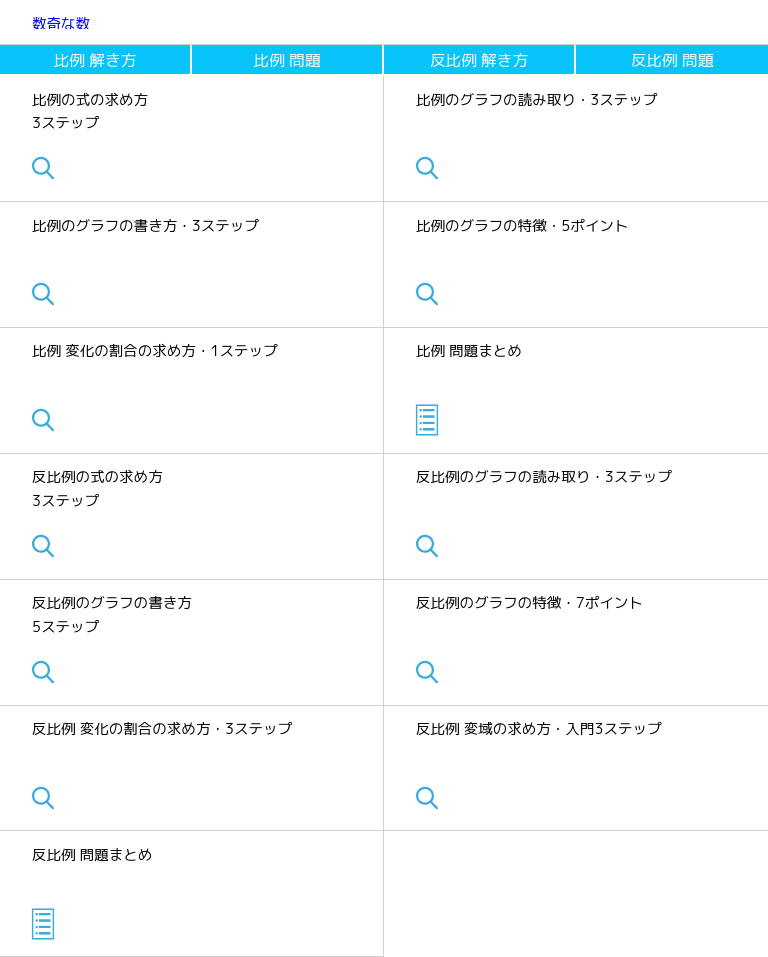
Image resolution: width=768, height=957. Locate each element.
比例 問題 (287, 60)
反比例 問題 (672, 60)
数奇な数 (61, 23)
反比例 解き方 (479, 60)
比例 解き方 (95, 60)
